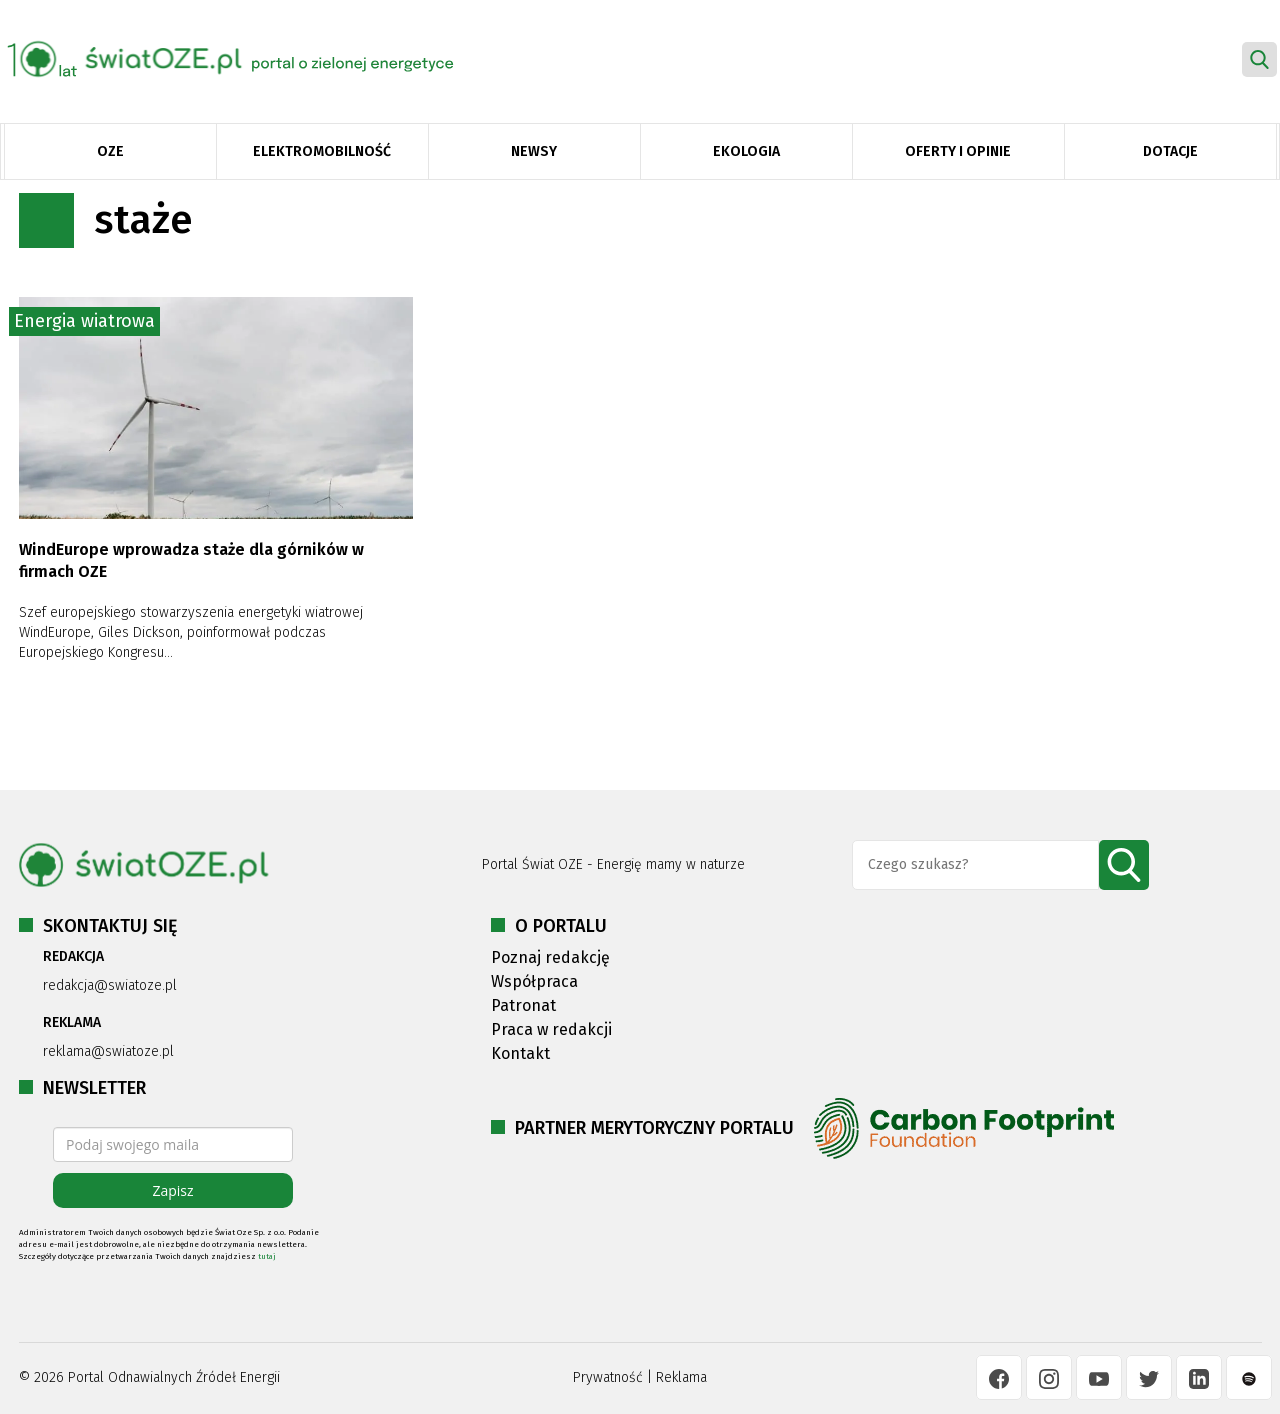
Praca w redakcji (551, 1029)
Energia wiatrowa (84, 321)
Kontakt (520, 1053)
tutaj (267, 1256)
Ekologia (746, 151)
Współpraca (534, 981)
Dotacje (1170, 151)
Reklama (681, 1377)
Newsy (534, 151)
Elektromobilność (322, 151)
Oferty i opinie (958, 151)
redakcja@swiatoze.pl (110, 985)
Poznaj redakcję (550, 957)
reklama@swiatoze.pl (108, 1051)
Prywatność (608, 1377)
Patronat (523, 1005)
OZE (110, 151)
